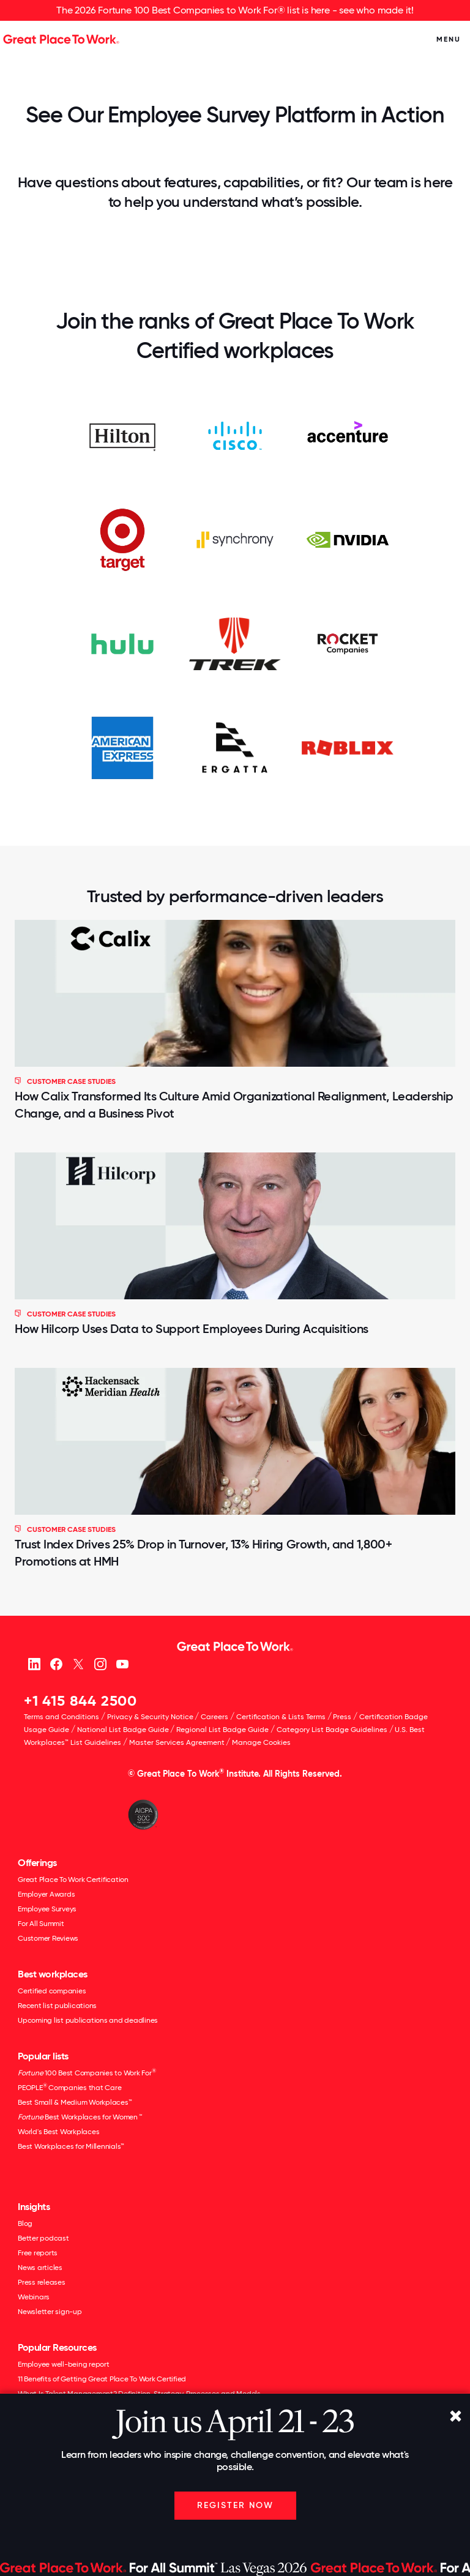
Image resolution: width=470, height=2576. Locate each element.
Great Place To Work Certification (73, 1879)
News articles (40, 2267)
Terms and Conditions (61, 1716)
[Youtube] (122, 1663)
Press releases (41, 2282)
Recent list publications (57, 2005)
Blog (25, 2223)
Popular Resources (57, 2347)
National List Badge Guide (123, 1729)
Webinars (34, 2297)
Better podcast (43, 2238)
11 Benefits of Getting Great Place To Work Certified (102, 2379)
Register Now (235, 2505)
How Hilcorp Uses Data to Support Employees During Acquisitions (191, 1328)
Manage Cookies (261, 1742)
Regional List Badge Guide (222, 1729)
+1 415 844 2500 (80, 1700)
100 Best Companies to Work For (86, 2073)
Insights (34, 2206)
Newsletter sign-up (50, 2311)
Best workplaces (53, 1974)
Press (342, 1716)
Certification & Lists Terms (281, 1716)
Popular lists (43, 2056)
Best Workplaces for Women (79, 2117)
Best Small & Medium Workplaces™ (75, 2102)
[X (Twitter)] (78, 1663)
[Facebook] (56, 1663)
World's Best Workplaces (58, 2131)
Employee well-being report (64, 2364)
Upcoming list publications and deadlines (88, 2020)
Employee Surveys (47, 1909)
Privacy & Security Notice (150, 1716)
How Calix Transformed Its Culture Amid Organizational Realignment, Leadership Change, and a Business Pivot (234, 1105)
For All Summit (41, 1923)
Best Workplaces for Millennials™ (71, 2146)
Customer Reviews (48, 1938)
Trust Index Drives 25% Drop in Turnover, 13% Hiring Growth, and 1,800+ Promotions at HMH (203, 1553)
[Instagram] (100, 1663)
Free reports (38, 2253)
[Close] (455, 2417)
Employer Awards (46, 1894)
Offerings (37, 1863)
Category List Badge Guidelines (332, 1729)
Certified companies (52, 1991)
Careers (214, 1716)
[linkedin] (34, 1663)
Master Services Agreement (177, 1742)
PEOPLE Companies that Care (69, 2088)
